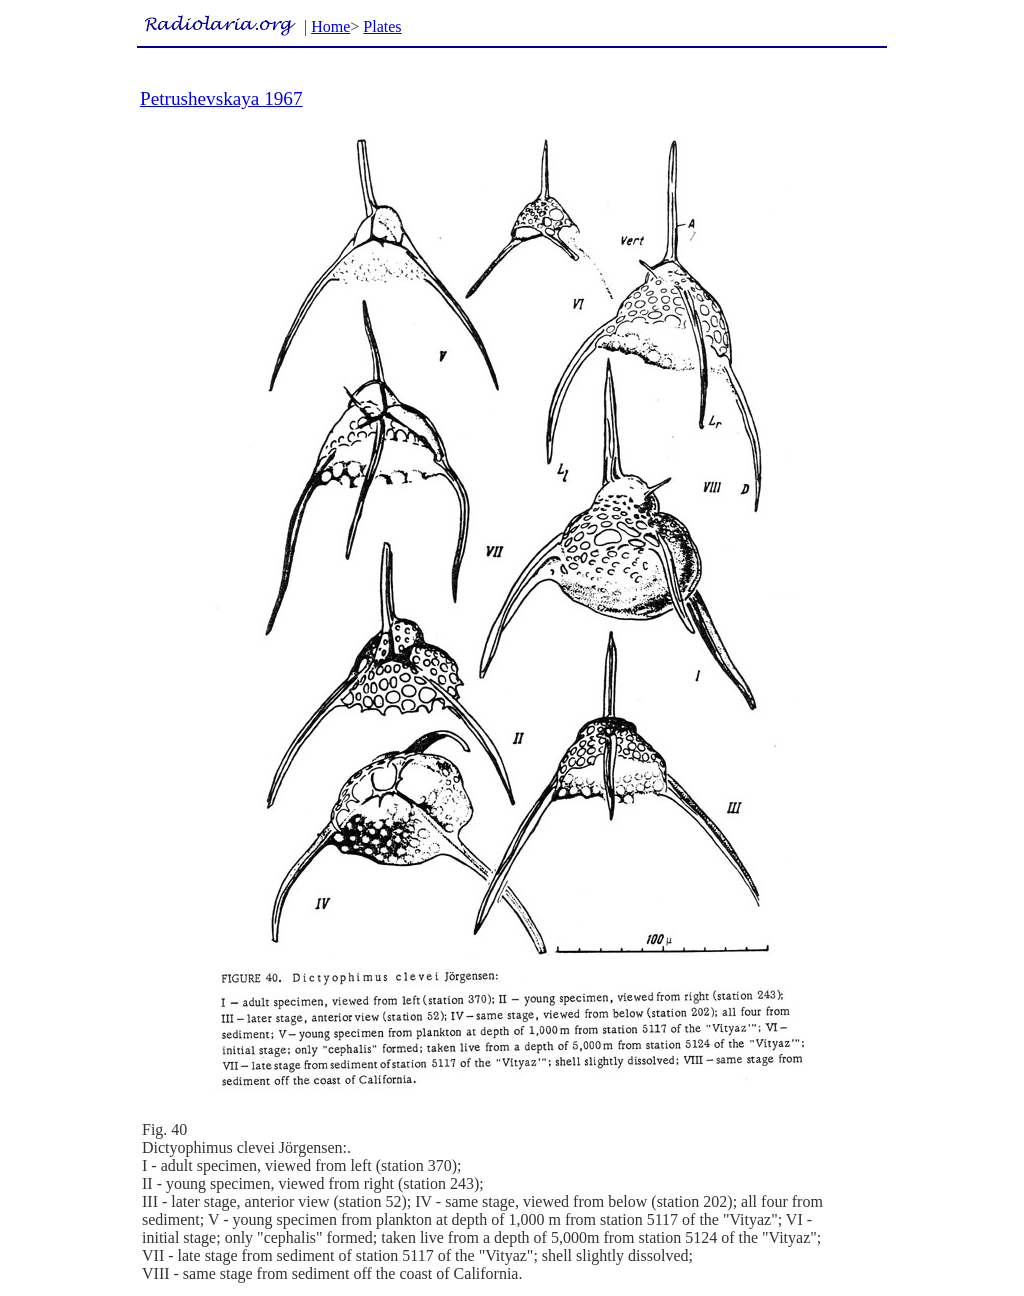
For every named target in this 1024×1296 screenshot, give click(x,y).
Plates (382, 26)
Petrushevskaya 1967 (221, 98)
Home (330, 26)
